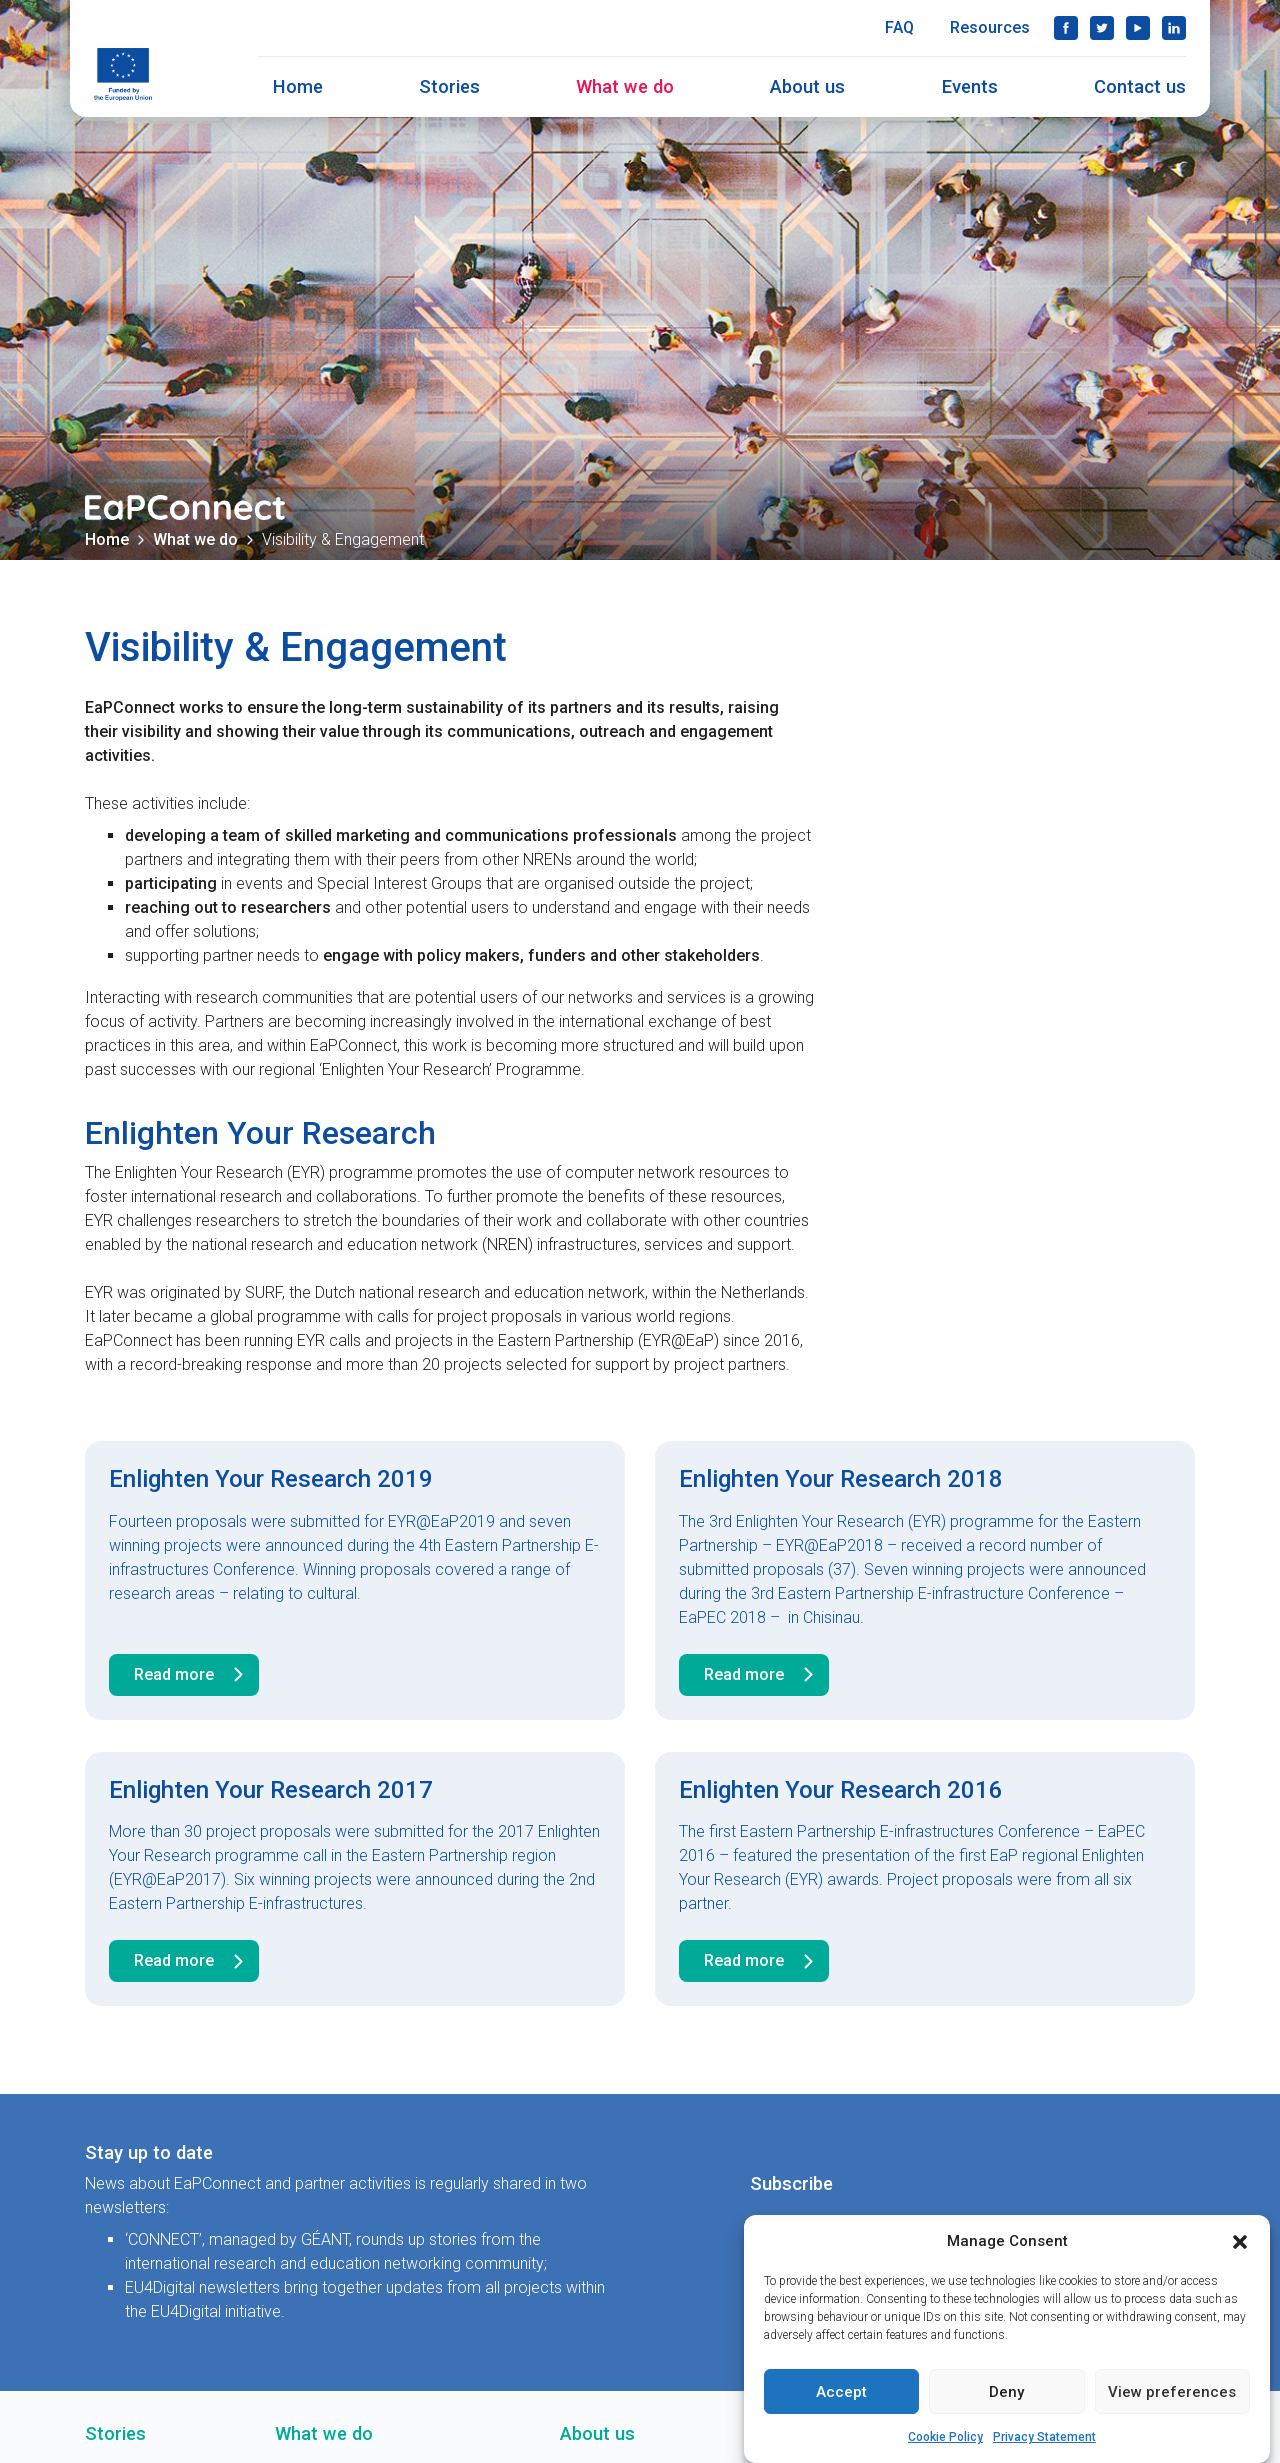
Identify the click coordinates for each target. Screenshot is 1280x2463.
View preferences (1172, 2392)
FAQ (899, 27)
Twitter (1102, 28)
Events (970, 86)
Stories (449, 86)
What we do (625, 86)
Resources (990, 27)
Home (298, 86)
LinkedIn (1174, 28)
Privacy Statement (1044, 2437)
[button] (1240, 2241)
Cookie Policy (945, 2437)
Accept (841, 2392)
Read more (192, 1675)
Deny (1006, 2392)
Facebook (1066, 28)
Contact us (1140, 86)
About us (807, 86)
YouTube (1138, 28)
